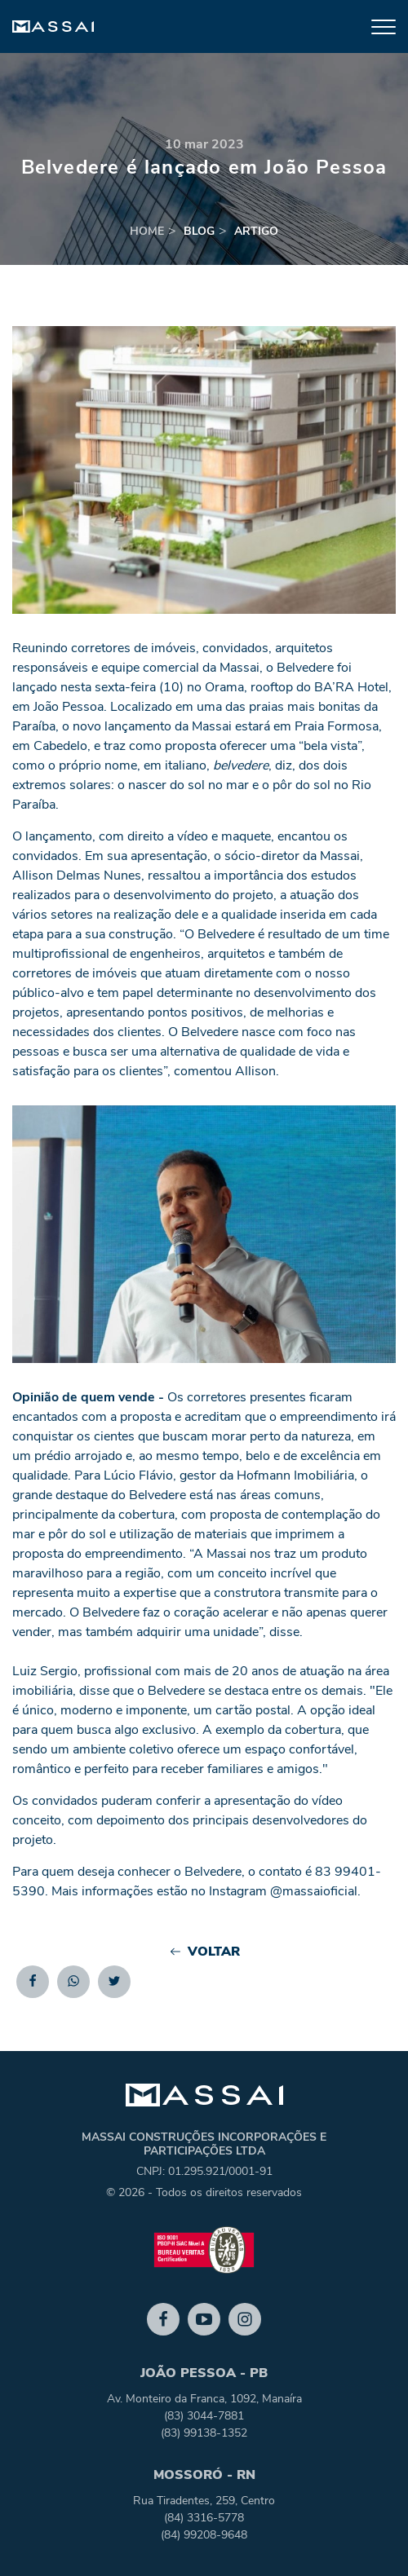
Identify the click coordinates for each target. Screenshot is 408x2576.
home (147, 231)
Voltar (204, 1952)
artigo (256, 231)
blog (199, 231)
